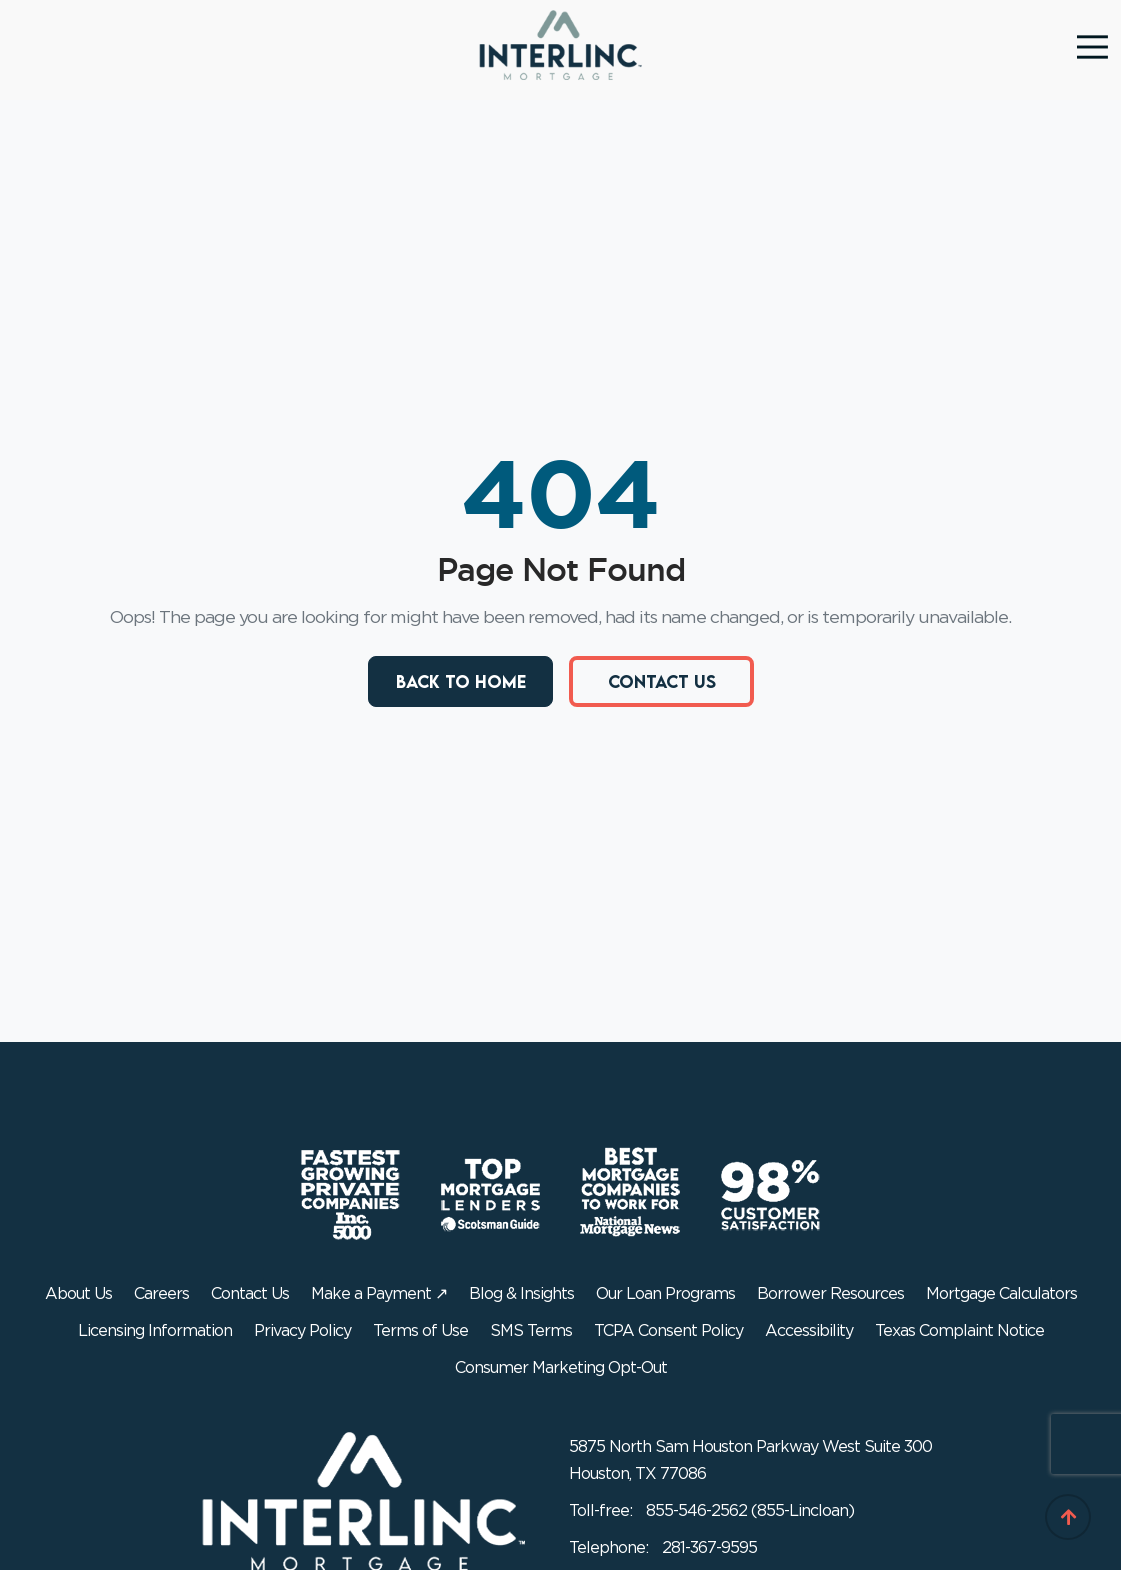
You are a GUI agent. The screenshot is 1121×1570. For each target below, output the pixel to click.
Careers (161, 1294)
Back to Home (460, 680)
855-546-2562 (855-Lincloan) (750, 1511)
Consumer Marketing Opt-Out (561, 1368)
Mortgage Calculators (1001, 1294)
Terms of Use (420, 1331)
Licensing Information (155, 1331)
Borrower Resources (830, 1294)
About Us (78, 1294)
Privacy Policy (302, 1331)
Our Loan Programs (665, 1294)
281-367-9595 (709, 1548)
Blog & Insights (521, 1294)
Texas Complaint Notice (959, 1331)
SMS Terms (531, 1331)
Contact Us (661, 680)
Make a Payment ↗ (379, 1294)
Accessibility (809, 1331)
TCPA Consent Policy (668, 1331)
